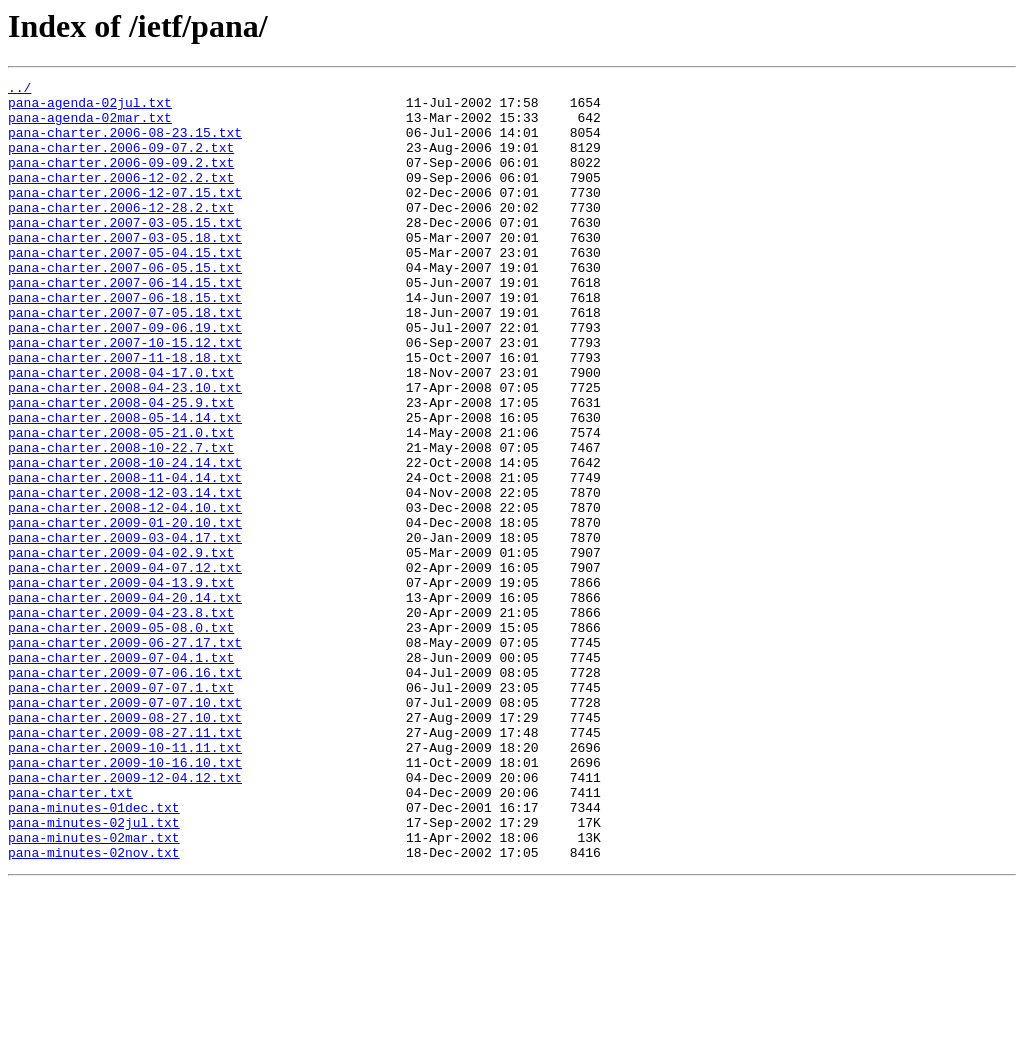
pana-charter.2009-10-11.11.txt (125, 882)
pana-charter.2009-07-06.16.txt (125, 792)
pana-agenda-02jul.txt (90, 108)
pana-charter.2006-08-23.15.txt (125, 144)
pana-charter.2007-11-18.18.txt (125, 414)
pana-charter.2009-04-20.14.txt (125, 702)
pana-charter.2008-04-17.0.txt (121, 432)
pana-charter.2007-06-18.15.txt (125, 342)
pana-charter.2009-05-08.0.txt (121, 738)
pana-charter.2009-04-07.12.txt (125, 666)
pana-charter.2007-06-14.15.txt (125, 324)
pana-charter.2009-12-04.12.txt (125, 918)
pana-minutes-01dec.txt (94, 954)
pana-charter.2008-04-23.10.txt (125, 450)
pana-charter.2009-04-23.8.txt (121, 720)
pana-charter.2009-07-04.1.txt (121, 774)
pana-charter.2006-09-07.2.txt (121, 162)
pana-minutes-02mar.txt (94, 990)
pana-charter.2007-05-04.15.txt (125, 288)
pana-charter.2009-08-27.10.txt (125, 846)
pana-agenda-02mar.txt (90, 126)
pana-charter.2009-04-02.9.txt (121, 648)
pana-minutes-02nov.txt (94, 1008)
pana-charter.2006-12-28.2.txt (121, 234)
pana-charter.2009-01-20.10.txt (125, 612)
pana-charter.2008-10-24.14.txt (125, 540)
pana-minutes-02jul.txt (94, 972)
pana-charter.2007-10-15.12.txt (125, 396)
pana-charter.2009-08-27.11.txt (125, 864)
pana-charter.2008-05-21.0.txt (121, 504)
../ (19, 90)
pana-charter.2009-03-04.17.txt (125, 630)
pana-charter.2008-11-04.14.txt (125, 558)
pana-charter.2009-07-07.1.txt (121, 810)
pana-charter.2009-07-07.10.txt (125, 828)
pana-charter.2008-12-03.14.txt (125, 576)
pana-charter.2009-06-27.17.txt (125, 756)
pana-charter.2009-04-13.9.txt (121, 684)
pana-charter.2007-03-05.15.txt (125, 252)
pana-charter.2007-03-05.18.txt (125, 270)
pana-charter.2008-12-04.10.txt (125, 594)
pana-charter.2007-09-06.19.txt (125, 378)
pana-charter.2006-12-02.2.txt (121, 198)
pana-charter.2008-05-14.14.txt (125, 486)
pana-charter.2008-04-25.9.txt (121, 468)
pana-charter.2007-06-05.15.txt (125, 306)
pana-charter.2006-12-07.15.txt (125, 216)
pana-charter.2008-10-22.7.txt (121, 522)
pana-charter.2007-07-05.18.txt (125, 360)
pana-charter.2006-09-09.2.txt (121, 180)
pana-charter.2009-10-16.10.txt (125, 900)
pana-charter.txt (70, 936)
